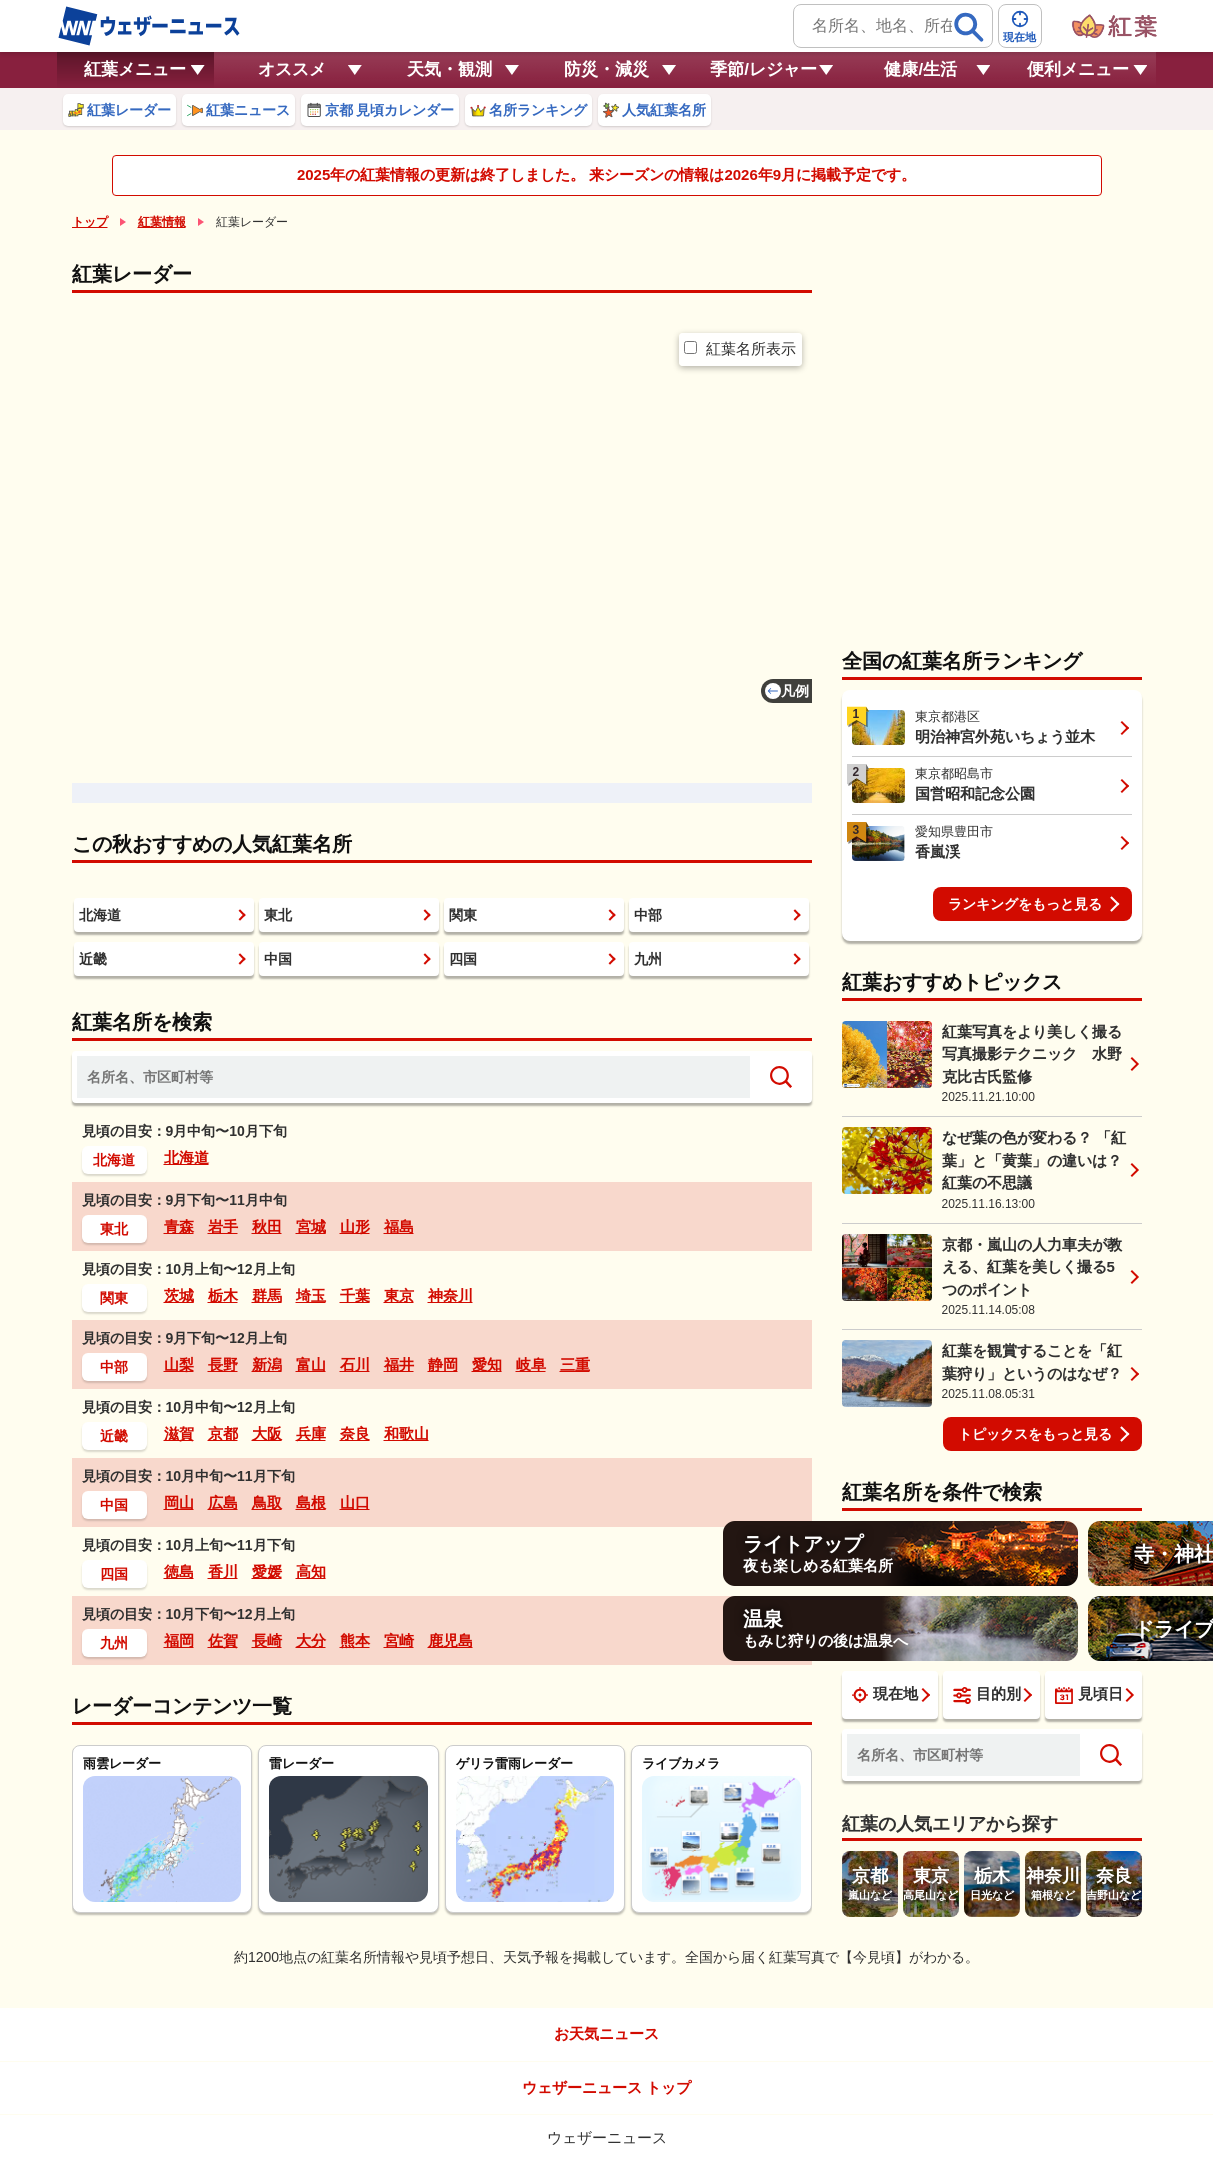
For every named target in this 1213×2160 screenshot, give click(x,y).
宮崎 (399, 1640)
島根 (311, 1502)
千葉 (355, 1295)
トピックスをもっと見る (1035, 1434)
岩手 (223, 1226)
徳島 (179, 1571)
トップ (90, 222)
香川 (223, 1571)
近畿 (93, 959)
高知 (311, 1571)
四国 (463, 959)
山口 (355, 1502)
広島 (223, 1502)
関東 (463, 915)
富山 (311, 1364)
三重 (575, 1364)
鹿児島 (450, 1640)
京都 (223, 1433)
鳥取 (267, 1502)
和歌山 (406, 1433)
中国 (278, 959)
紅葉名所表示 (740, 348)
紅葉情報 (162, 222)
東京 (399, 1295)
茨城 (179, 1295)
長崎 (267, 1640)
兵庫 (311, 1433)
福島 (399, 1226)
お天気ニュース (606, 2033)
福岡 (179, 1640)
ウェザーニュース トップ (606, 2087)
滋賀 (179, 1433)
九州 (648, 959)
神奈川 (450, 1295)
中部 (648, 915)
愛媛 (267, 1571)
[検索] (969, 27)
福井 (399, 1364)
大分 (311, 1640)
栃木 (223, 1295)
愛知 (487, 1364)
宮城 (311, 1226)
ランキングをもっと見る (1025, 904)
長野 (223, 1364)
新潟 (267, 1364)
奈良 (355, 1433)
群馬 (267, 1295)
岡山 (179, 1502)
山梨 (179, 1364)
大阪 (267, 1433)
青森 (179, 1226)
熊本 (355, 1640)
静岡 (443, 1364)
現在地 (885, 1694)
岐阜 (531, 1364)
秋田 (267, 1226)
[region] (442, 563)
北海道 (100, 915)
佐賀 (223, 1640)
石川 (355, 1364)
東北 (278, 915)
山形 (355, 1226)
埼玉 (311, 1295)
